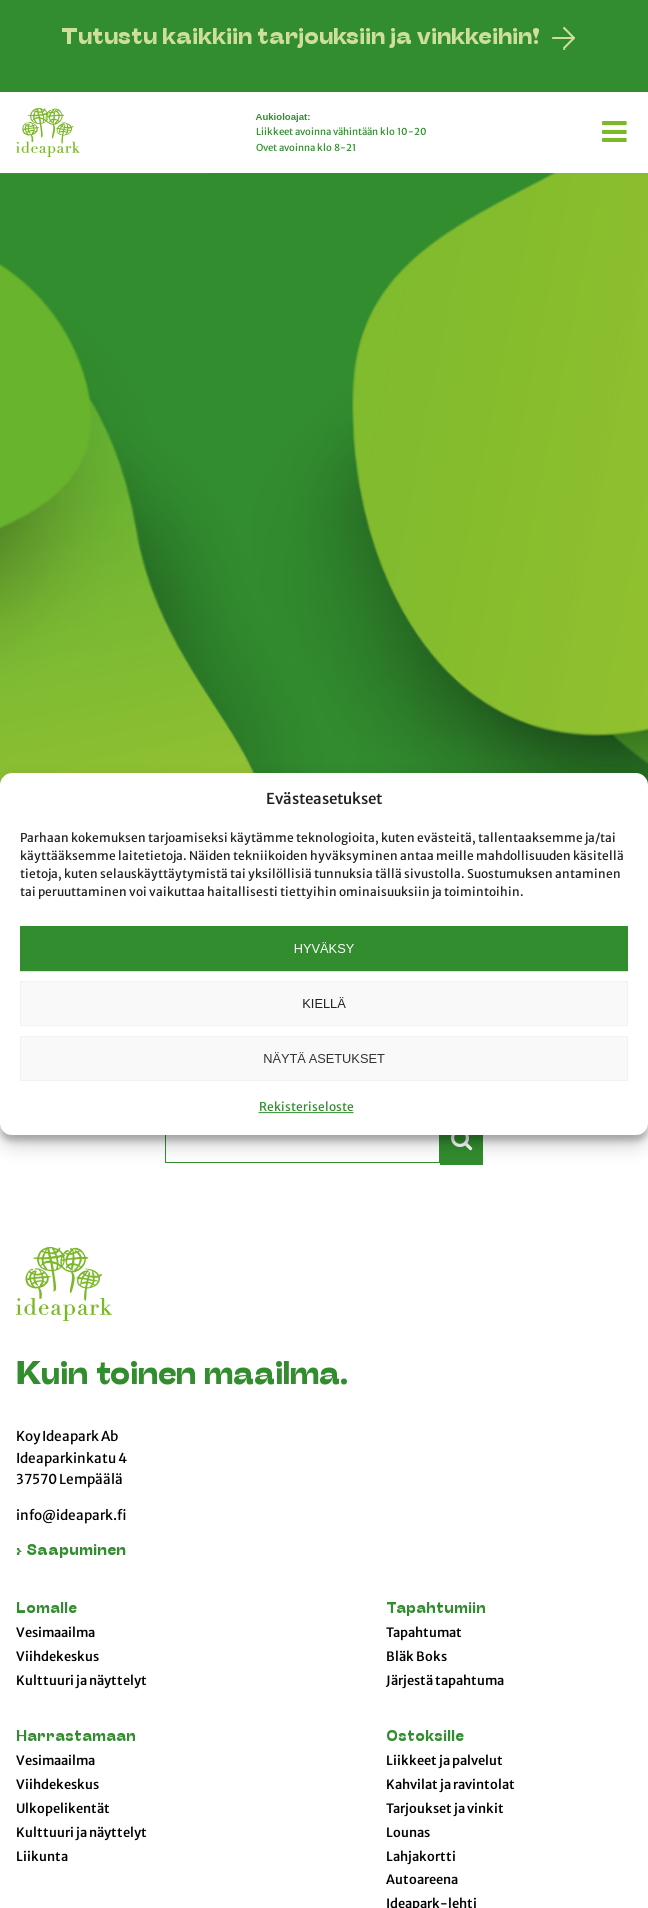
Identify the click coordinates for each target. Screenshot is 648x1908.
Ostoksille (425, 1737)
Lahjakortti (421, 1857)
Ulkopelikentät (63, 1809)
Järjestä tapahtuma (445, 1681)
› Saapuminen (71, 1551)
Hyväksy (324, 948)
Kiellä (323, 1003)
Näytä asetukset (324, 1058)
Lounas (408, 1833)
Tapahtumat (424, 1633)
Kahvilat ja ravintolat (450, 1785)
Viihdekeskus (57, 1657)
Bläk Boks (416, 1657)
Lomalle (46, 1609)
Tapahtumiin (436, 1609)
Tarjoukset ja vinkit (445, 1809)
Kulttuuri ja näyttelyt (81, 1681)
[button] (617, 128)
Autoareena (422, 1880)
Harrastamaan (76, 1737)
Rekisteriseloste (306, 1106)
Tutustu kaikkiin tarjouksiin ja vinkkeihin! (300, 38)
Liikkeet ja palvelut (444, 1761)
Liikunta (42, 1857)
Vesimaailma (55, 1633)
